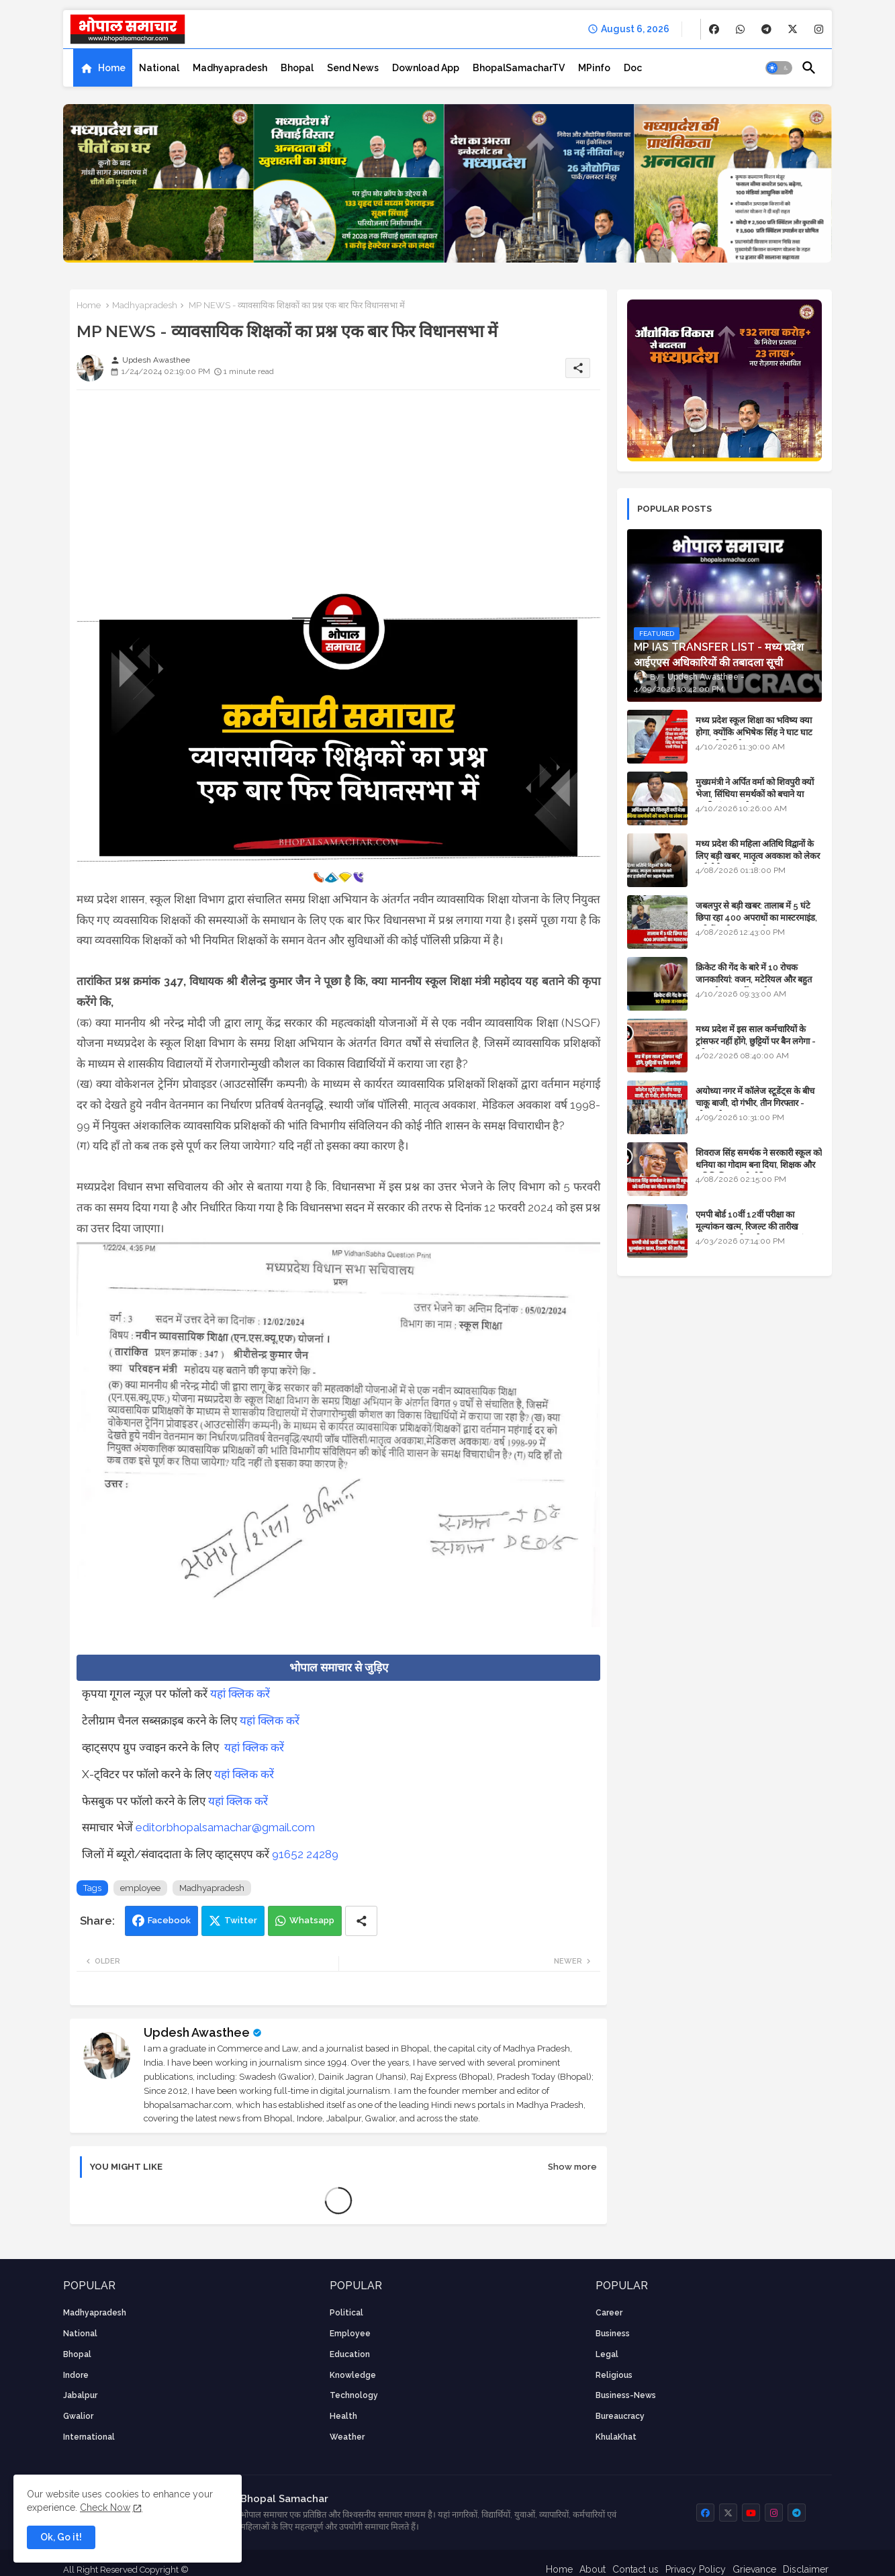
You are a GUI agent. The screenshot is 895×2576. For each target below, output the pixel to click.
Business (613, 2333)
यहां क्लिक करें (240, 1693)
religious (614, 2375)
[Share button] (361, 1921)
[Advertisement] (338, 494)
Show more (572, 2167)
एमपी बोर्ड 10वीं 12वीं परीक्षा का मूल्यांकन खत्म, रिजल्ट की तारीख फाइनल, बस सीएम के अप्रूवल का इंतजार (758, 1226)
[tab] (102, 68)
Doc (633, 67)
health (343, 2416)
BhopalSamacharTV (519, 67)
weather (347, 2437)
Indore (76, 2375)
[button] (778, 68)
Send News (353, 67)
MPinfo (594, 67)
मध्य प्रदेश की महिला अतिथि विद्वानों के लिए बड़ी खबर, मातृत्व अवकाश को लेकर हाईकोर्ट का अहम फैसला (758, 856)
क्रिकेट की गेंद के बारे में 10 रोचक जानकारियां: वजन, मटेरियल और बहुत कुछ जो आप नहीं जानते (754, 979)
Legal (607, 2354)
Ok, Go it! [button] (61, 2537)
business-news (626, 2395)
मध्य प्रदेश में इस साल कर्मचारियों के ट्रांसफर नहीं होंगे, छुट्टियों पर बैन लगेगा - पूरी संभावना (756, 1041)
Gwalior (78, 2416)
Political (346, 2312)
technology (354, 2395)
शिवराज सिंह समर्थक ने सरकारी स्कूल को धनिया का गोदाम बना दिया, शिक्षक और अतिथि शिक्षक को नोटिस (759, 1165)
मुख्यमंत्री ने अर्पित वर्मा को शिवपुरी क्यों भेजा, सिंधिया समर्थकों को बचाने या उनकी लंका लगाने (755, 794)
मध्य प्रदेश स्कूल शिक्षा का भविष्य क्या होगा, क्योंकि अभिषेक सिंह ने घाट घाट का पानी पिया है (754, 732)
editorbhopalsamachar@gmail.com (225, 1827)
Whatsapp (311, 1920)
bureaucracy (620, 2416)
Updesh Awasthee (197, 2032)
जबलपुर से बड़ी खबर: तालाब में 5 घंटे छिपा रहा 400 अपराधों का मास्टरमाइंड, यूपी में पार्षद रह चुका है (756, 918)
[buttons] (714, 29)
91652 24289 (305, 1854)
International (89, 2437)
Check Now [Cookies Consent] (105, 2507)
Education (350, 2354)
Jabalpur (80, 2395)
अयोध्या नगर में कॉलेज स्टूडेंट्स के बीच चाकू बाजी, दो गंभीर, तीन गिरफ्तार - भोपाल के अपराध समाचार (755, 1103)
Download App (425, 67)
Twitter (240, 1920)
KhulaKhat (616, 2437)
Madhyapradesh (230, 67)
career (609, 2312)
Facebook (169, 1920)
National (159, 67)
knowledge (353, 2375)
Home (112, 67)
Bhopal (297, 67)
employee (140, 1888)
